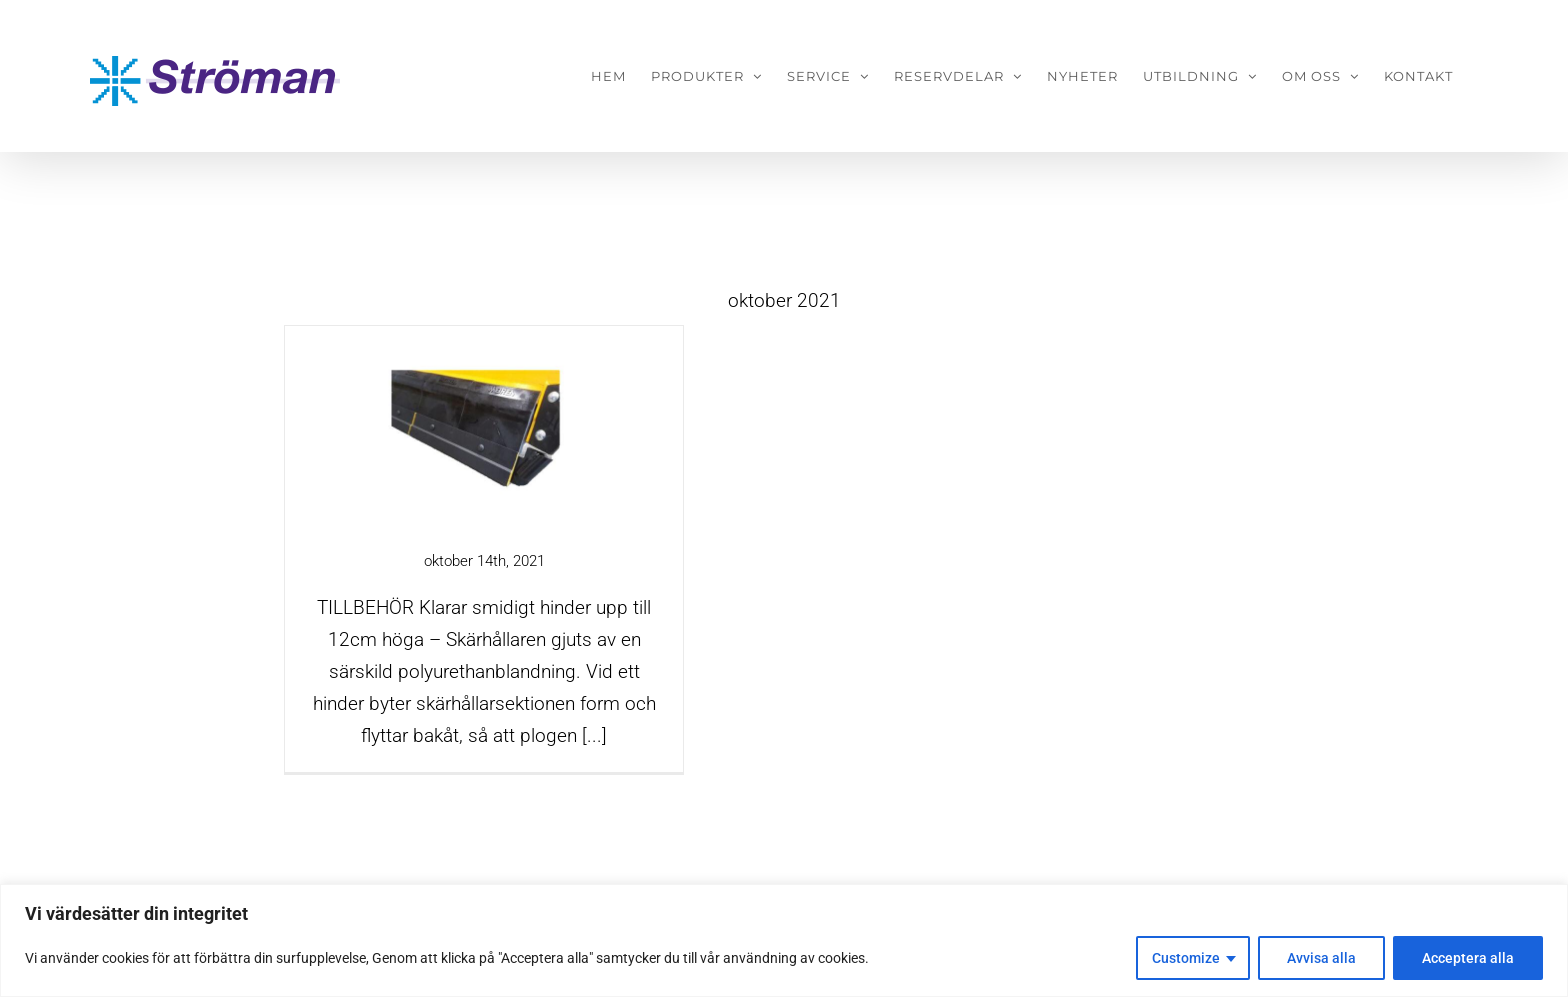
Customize (1186, 958)
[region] (784, 940)
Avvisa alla (1321, 958)
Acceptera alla (1468, 958)
